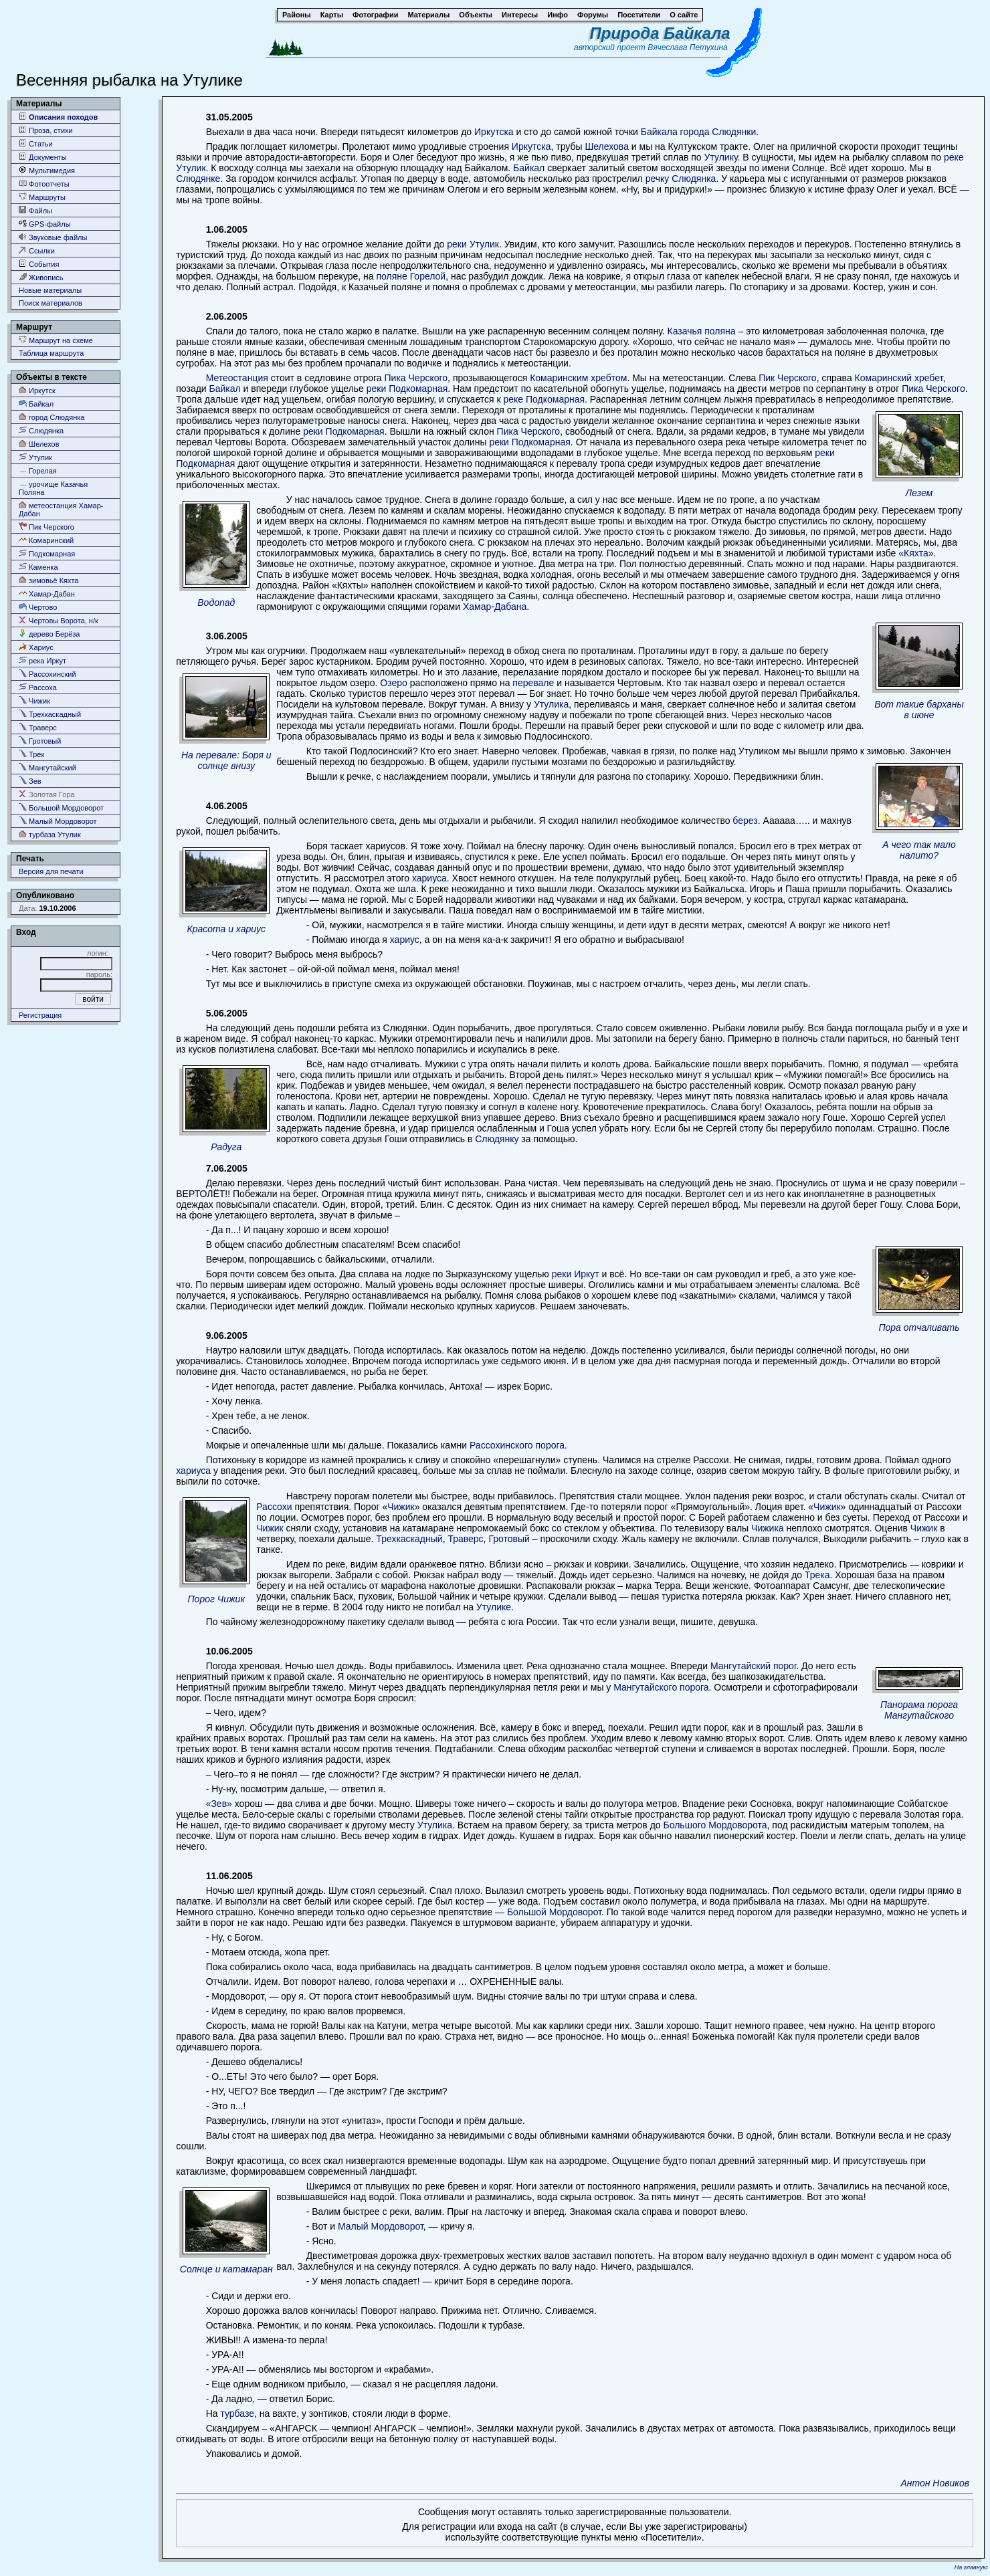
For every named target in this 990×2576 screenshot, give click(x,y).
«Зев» (219, 1803)
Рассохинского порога (517, 1445)
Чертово (38, 607)
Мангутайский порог (753, 1665)
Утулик (35, 457)
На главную (971, 2567)
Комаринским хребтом (578, 377)
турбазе (237, 2413)
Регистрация (40, 1015)
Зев (30, 780)
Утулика (551, 704)
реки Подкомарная (407, 388)
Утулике (493, 1607)
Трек (31, 754)
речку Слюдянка (681, 178)
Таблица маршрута (51, 353)
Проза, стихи (46, 130)
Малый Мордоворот (58, 821)
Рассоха (38, 687)
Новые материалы (50, 290)
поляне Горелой (411, 276)
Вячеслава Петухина (688, 47)
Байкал (36, 403)
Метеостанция (237, 377)
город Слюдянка (51, 417)
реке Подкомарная (544, 399)
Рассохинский (47, 673)
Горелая (38, 470)
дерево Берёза (49, 633)
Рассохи (274, 1506)
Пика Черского (416, 377)
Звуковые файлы (53, 237)
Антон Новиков (934, 2483)
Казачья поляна (702, 331)
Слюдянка (41, 430)
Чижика (767, 1528)
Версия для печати (51, 871)
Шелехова (607, 146)
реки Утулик (473, 244)
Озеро (393, 682)
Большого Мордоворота (715, 1825)
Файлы (35, 210)
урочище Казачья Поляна (53, 487)
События (39, 263)
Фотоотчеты (44, 183)
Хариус (36, 647)
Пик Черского (46, 526)
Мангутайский (47, 767)
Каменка (38, 566)
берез (744, 820)
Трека (817, 1575)
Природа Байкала (660, 33)
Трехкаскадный (50, 714)
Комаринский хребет (899, 377)
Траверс (38, 727)
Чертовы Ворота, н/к (58, 620)
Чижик (34, 700)
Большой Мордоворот (61, 807)
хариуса (429, 878)
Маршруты (42, 197)
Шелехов (39, 443)
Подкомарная (47, 553)
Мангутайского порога (660, 1687)
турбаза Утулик (50, 834)
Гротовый (40, 740)
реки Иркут (575, 1274)
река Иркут (42, 660)
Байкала (659, 131)
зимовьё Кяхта (48, 580)
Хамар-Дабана (494, 606)
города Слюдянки (718, 131)
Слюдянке (198, 178)
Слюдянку (496, 1139)
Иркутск (37, 390)
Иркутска (494, 131)
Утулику (721, 157)
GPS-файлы (45, 223)
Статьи (36, 143)
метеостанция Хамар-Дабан (61, 509)
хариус (404, 939)
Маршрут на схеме (56, 340)
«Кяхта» (915, 553)
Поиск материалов (50, 303)
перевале (533, 682)
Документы (43, 156)
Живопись (41, 277)
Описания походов (58, 116)
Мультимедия (47, 170)
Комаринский (46, 540)
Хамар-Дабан (47, 593)
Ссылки (37, 250)
